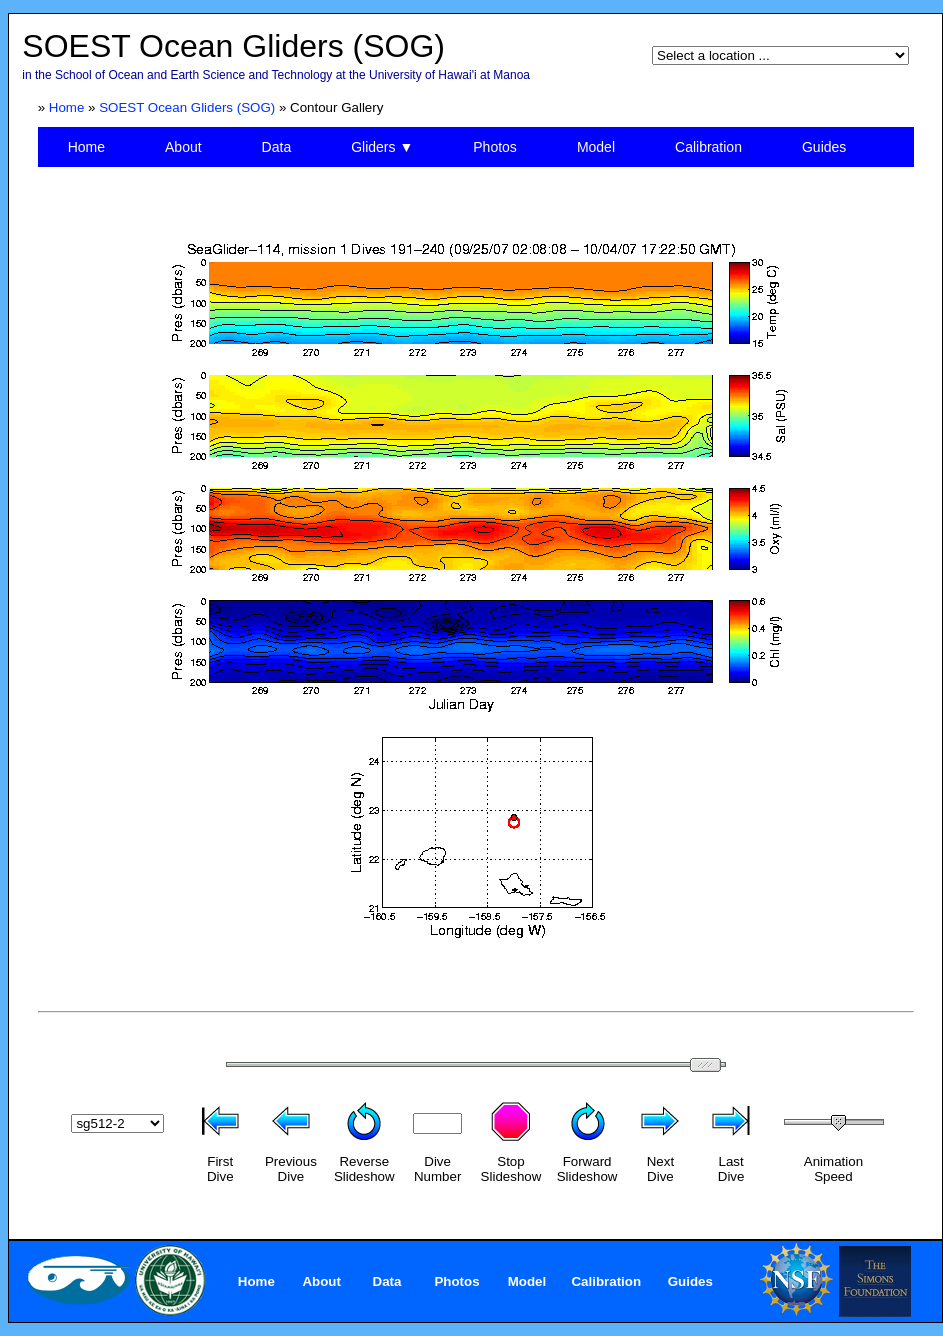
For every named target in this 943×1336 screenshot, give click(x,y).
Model (596, 147)
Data (277, 147)
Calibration (708, 147)
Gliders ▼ (382, 147)
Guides (824, 147)
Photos (495, 147)
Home (67, 107)
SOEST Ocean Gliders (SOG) (187, 107)
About (183, 147)
